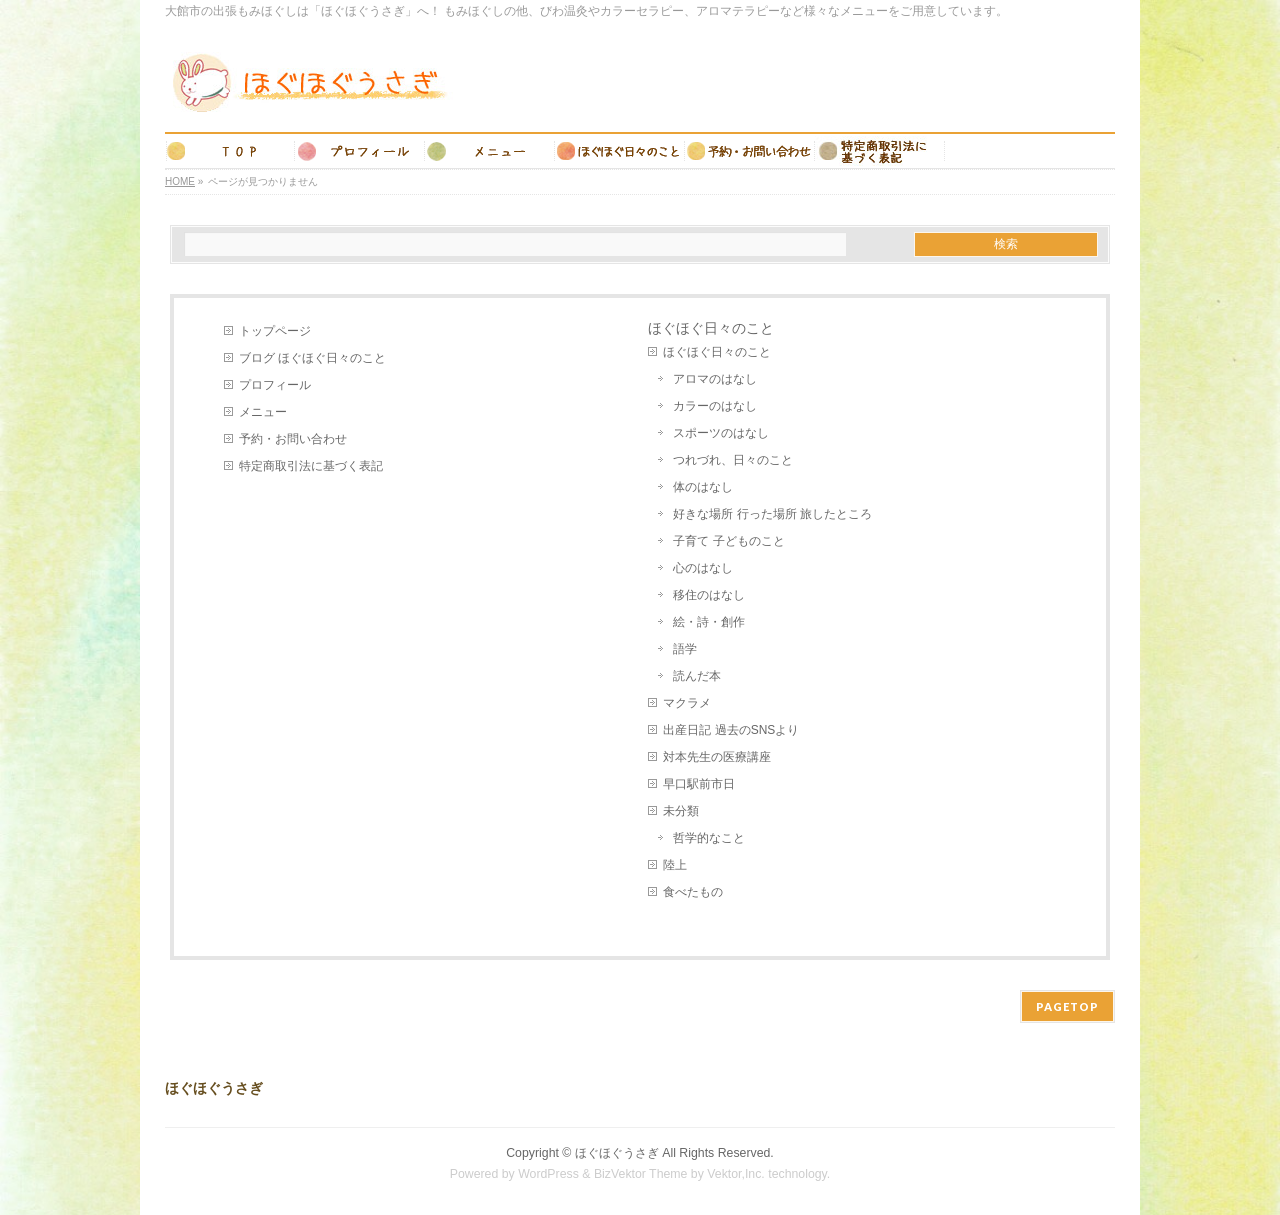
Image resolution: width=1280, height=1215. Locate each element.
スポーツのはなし (721, 433)
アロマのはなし (715, 379)
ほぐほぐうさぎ (617, 1153)
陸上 (675, 865)
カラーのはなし (715, 406)
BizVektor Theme (641, 1174)
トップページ (275, 331)
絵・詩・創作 (709, 622)
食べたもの (693, 892)
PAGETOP (1067, 1006)
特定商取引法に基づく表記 (311, 466)
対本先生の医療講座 (717, 757)
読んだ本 (697, 676)
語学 (685, 649)
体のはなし (703, 487)
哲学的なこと (709, 838)
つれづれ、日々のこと (733, 460)
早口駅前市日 (699, 784)
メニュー (263, 412)
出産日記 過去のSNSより (731, 730)
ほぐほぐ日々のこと (717, 352)
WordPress (548, 1174)
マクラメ (687, 703)
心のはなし (703, 568)
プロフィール (275, 385)
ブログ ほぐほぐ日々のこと (312, 358)
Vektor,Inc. (736, 1174)
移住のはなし (709, 595)
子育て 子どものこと (728, 541)
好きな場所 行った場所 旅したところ (772, 514)
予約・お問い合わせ (293, 439)
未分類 (681, 811)
